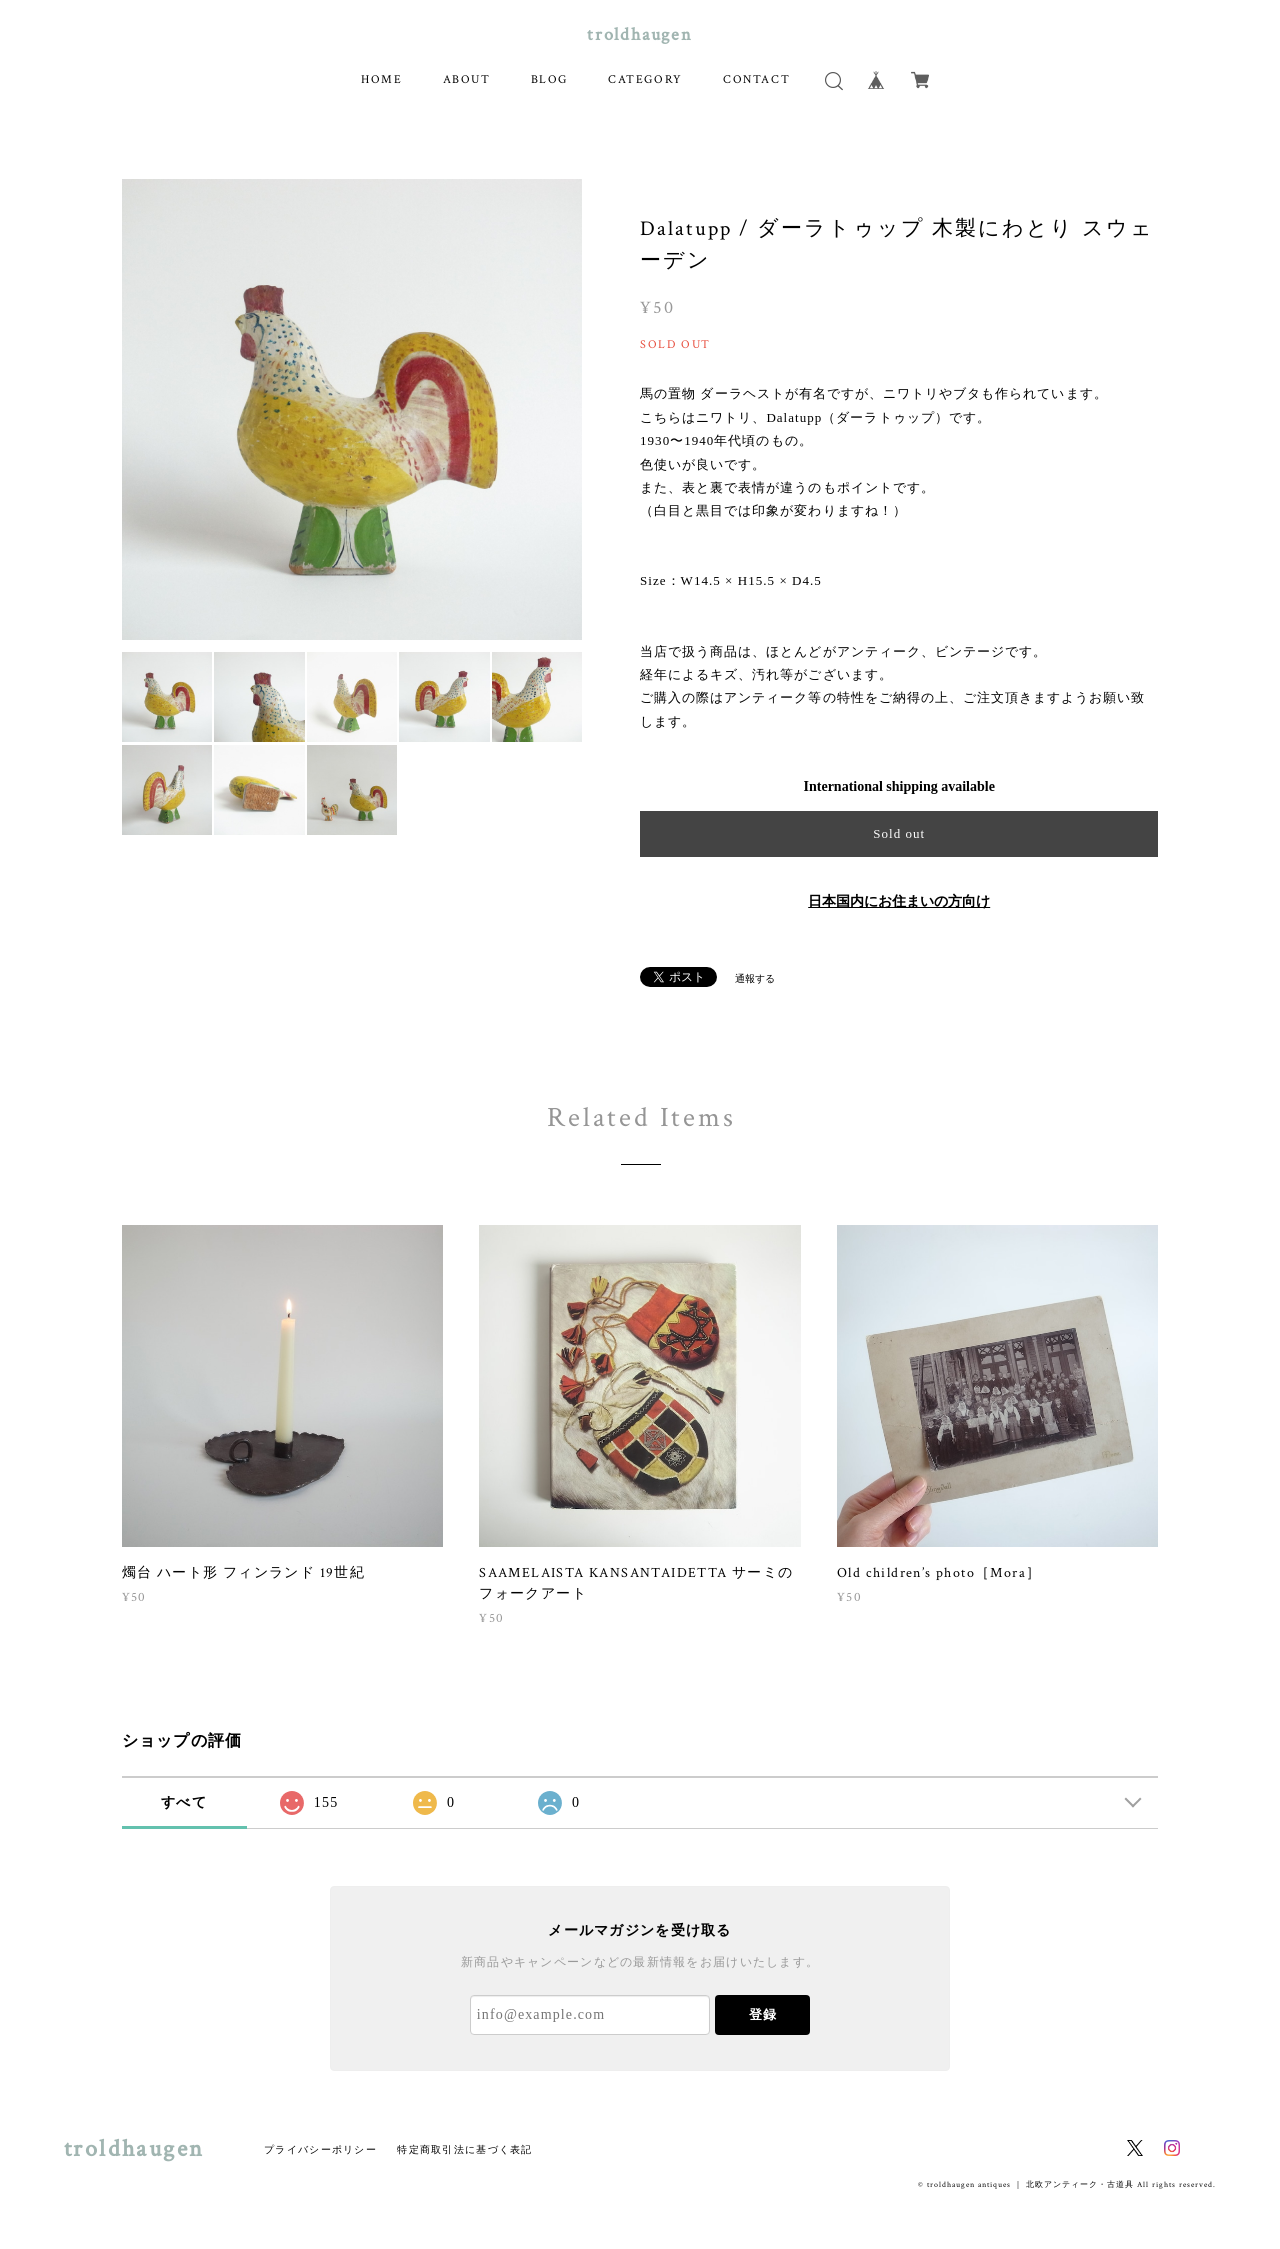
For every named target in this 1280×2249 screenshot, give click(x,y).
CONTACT (756, 79)
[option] (352, 409)
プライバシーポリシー (320, 2149)
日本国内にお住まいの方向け (899, 901)
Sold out (899, 833)
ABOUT (467, 79)
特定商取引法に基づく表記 (464, 2149)
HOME (381, 79)
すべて (184, 1802)
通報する (755, 978)
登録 (763, 2014)
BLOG (549, 79)
